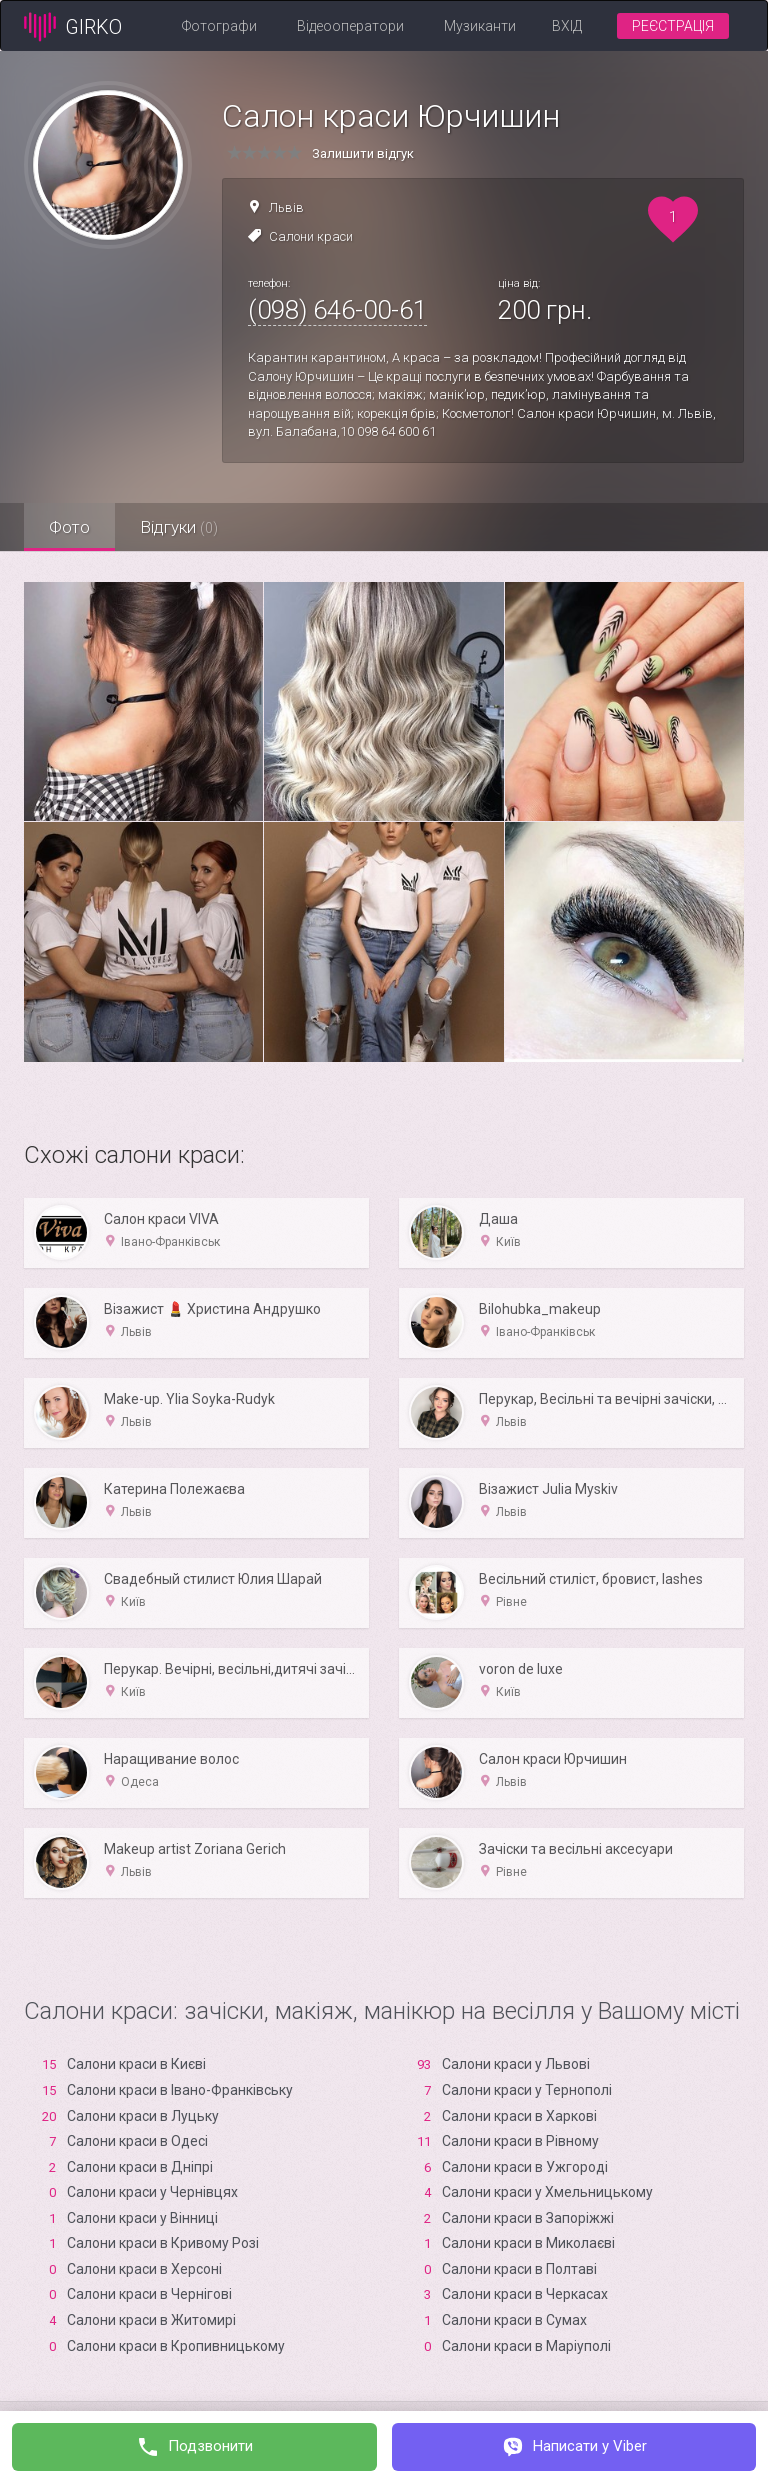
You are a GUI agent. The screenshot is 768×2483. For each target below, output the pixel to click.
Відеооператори (350, 26)
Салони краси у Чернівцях (152, 2192)
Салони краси (311, 236)
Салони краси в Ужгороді (525, 2167)
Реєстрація (673, 26)
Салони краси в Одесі (137, 2141)
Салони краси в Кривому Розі (163, 2243)
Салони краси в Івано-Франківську (180, 2090)
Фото (69, 527)
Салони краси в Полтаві (519, 2269)
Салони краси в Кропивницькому (176, 2346)
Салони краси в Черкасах (525, 2294)
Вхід (567, 26)
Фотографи (219, 26)
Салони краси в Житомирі (151, 2320)
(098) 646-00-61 (337, 310)
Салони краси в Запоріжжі (528, 2218)
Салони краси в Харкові (519, 2116)
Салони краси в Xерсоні (144, 2269)
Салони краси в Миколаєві (528, 2243)
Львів (286, 207)
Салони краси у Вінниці (142, 2218)
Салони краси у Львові (516, 2064)
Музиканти (480, 26)
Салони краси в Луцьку (143, 2116)
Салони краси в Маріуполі (526, 2346)
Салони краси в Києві (136, 2064)
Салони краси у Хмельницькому (547, 2192)
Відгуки (179, 527)
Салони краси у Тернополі (527, 2090)
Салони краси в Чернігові (149, 2294)
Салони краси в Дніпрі (140, 2167)
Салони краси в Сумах (514, 2320)
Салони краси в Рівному (520, 2141)
